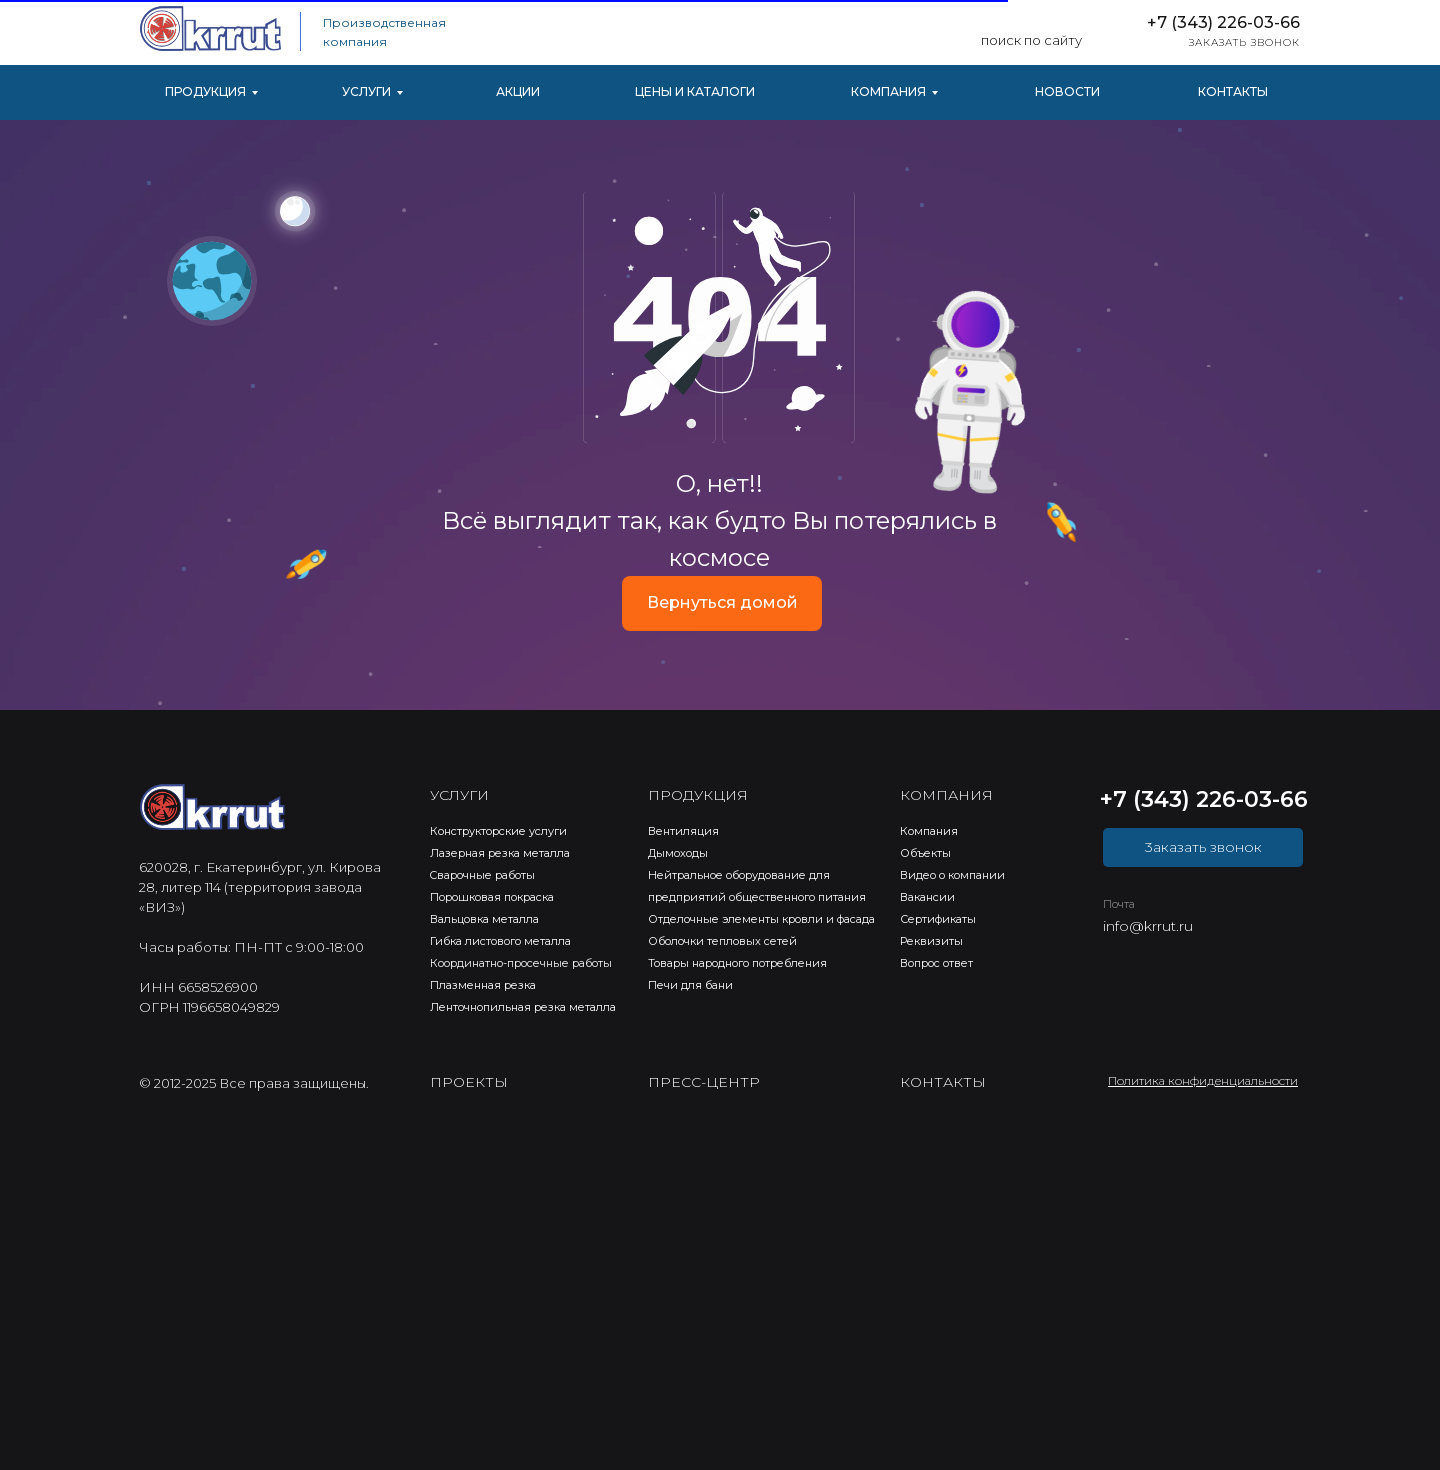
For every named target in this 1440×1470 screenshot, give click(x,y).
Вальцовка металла (484, 919)
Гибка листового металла (500, 941)
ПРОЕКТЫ (469, 1082)
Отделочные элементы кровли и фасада (761, 919)
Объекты (925, 853)
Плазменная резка (483, 985)
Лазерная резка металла (500, 853)
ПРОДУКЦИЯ (205, 91)
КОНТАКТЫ (1233, 91)
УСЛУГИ (366, 91)
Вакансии (927, 897)
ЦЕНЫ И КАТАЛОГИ (695, 91)
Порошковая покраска (492, 897)
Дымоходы (678, 853)
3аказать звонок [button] (1203, 847)
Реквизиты (931, 941)
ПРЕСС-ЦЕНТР (704, 1082)
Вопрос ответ (936, 963)
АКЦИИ (518, 91)
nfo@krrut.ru (1149, 926)
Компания (929, 831)
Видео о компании (952, 875)
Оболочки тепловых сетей (722, 941)
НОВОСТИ (1067, 91)
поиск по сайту (1031, 40)
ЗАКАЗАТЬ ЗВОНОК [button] (1244, 42)
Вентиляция (683, 831)
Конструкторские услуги (498, 831)
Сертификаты (938, 919)
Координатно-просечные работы (521, 963)
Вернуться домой (722, 602)
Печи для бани (690, 985)
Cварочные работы (482, 875)
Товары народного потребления (737, 963)
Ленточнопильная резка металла (523, 1007)
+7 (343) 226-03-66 (1223, 22)
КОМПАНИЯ (888, 91)
